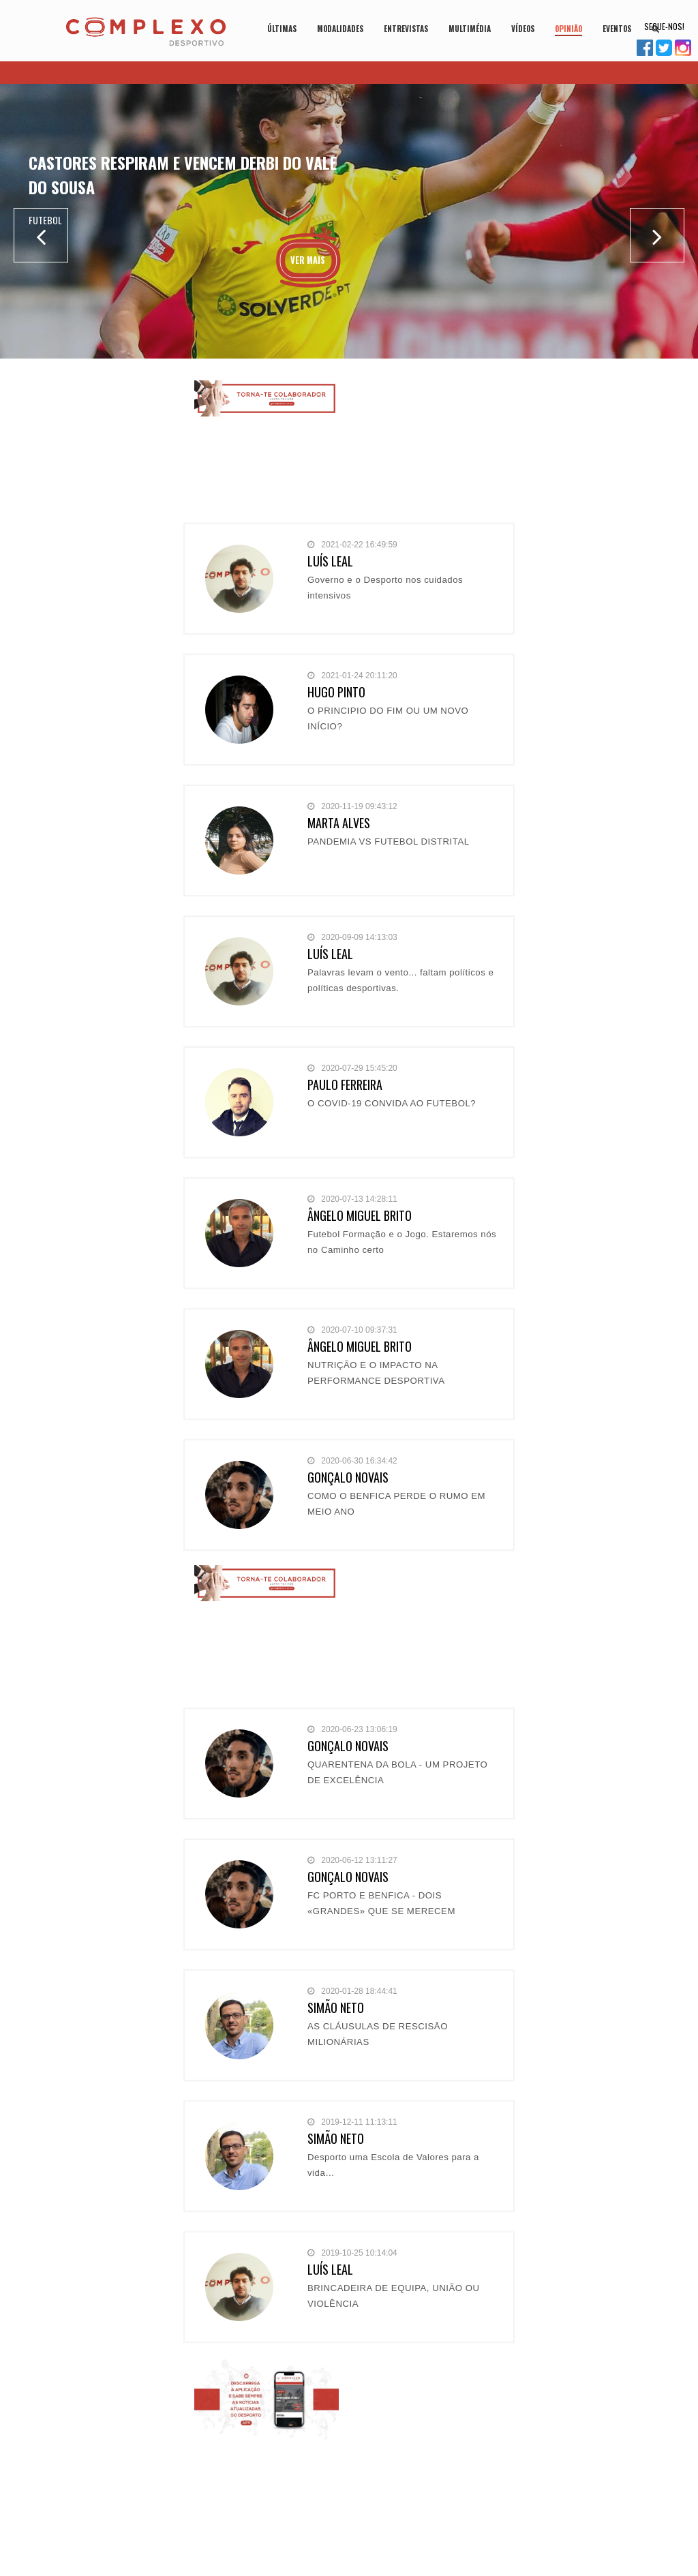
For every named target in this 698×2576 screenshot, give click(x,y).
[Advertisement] (431, 448)
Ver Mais (307, 260)
